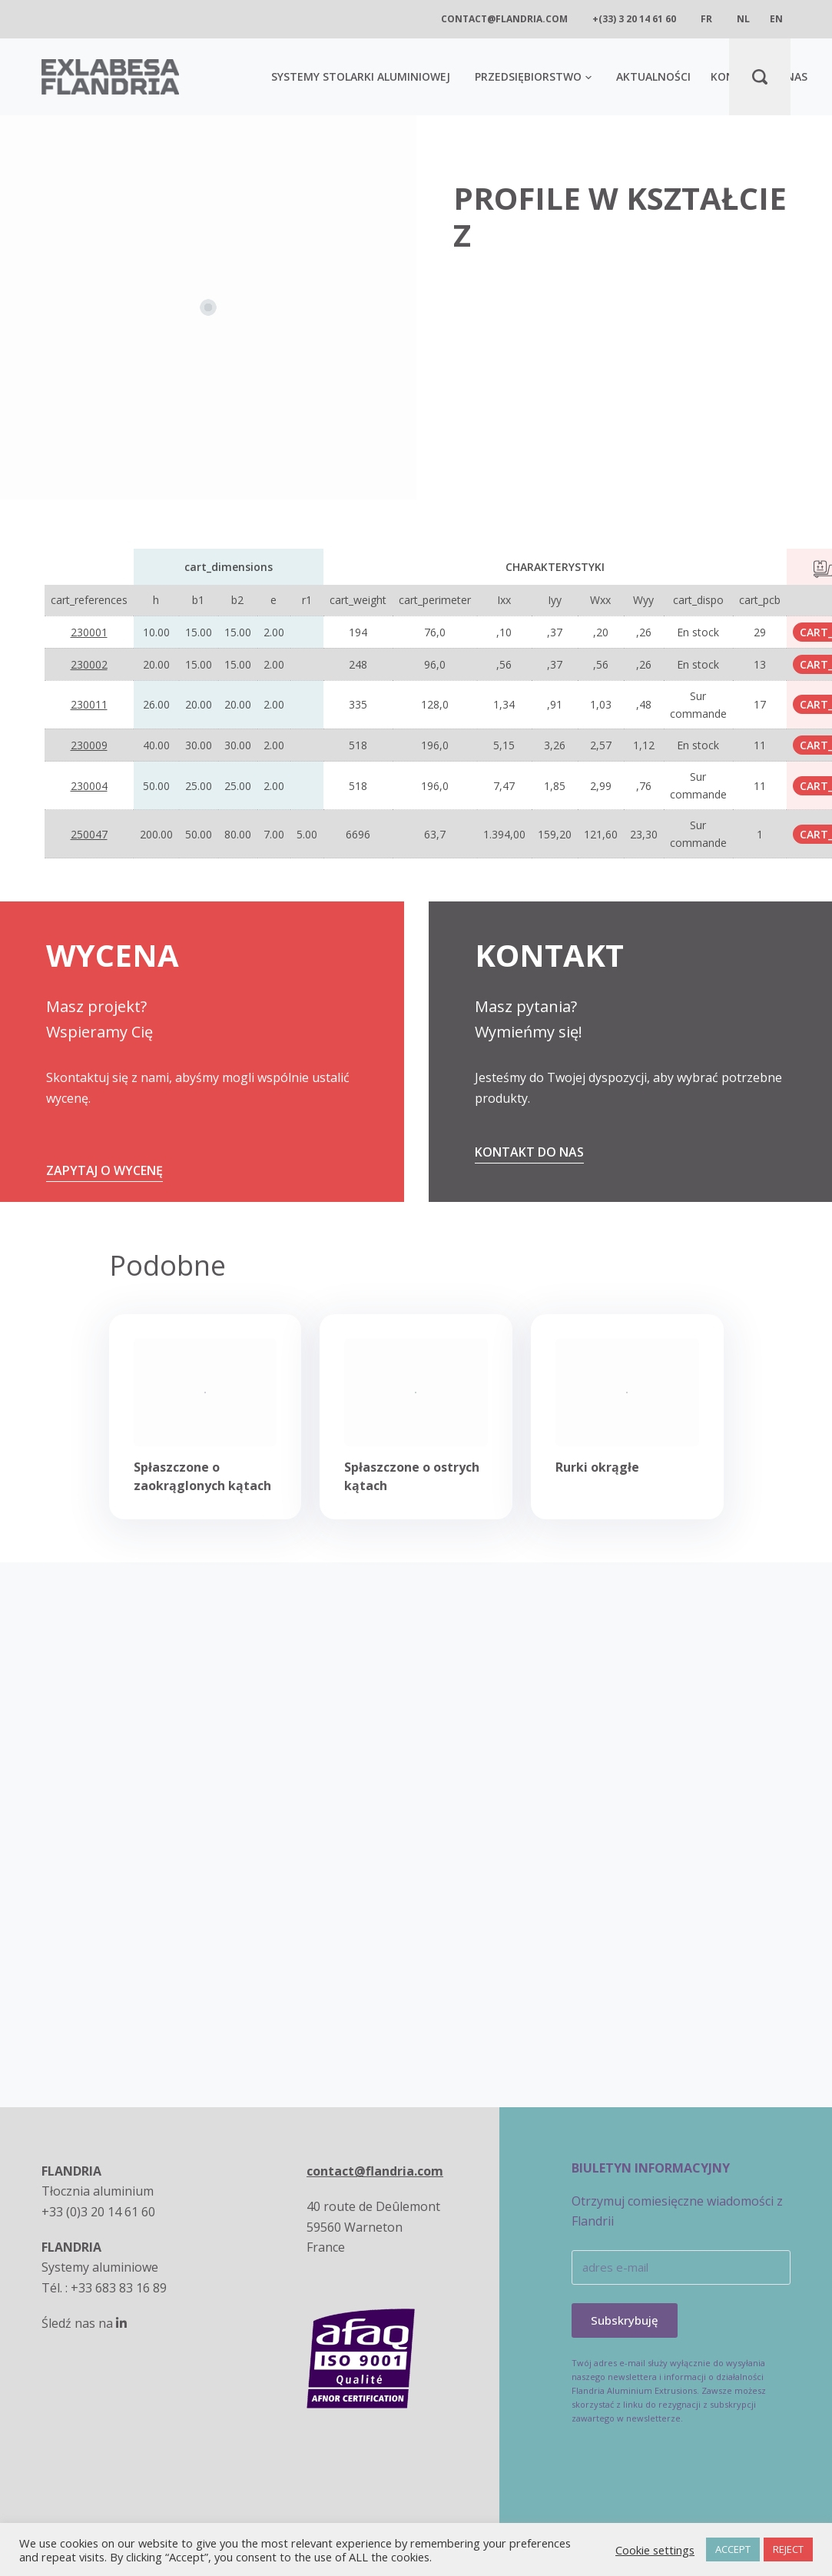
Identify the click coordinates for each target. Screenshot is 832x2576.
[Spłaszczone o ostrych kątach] (416, 1392)
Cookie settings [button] (654, 2550)
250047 (89, 834)
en (776, 18)
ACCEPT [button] (733, 2549)
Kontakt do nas (529, 1152)
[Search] (760, 77)
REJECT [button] (788, 2549)
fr (706, 18)
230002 (89, 664)
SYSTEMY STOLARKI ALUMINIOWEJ (360, 76)
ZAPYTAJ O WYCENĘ (104, 1170)
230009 (89, 745)
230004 (89, 785)
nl (743, 18)
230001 (89, 632)
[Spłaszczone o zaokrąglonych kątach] (205, 1392)
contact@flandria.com (504, 18)
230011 (89, 704)
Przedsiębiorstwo (533, 76)
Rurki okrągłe (597, 1467)
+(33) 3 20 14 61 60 (634, 18)
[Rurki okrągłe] (627, 1392)
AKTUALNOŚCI (653, 76)
